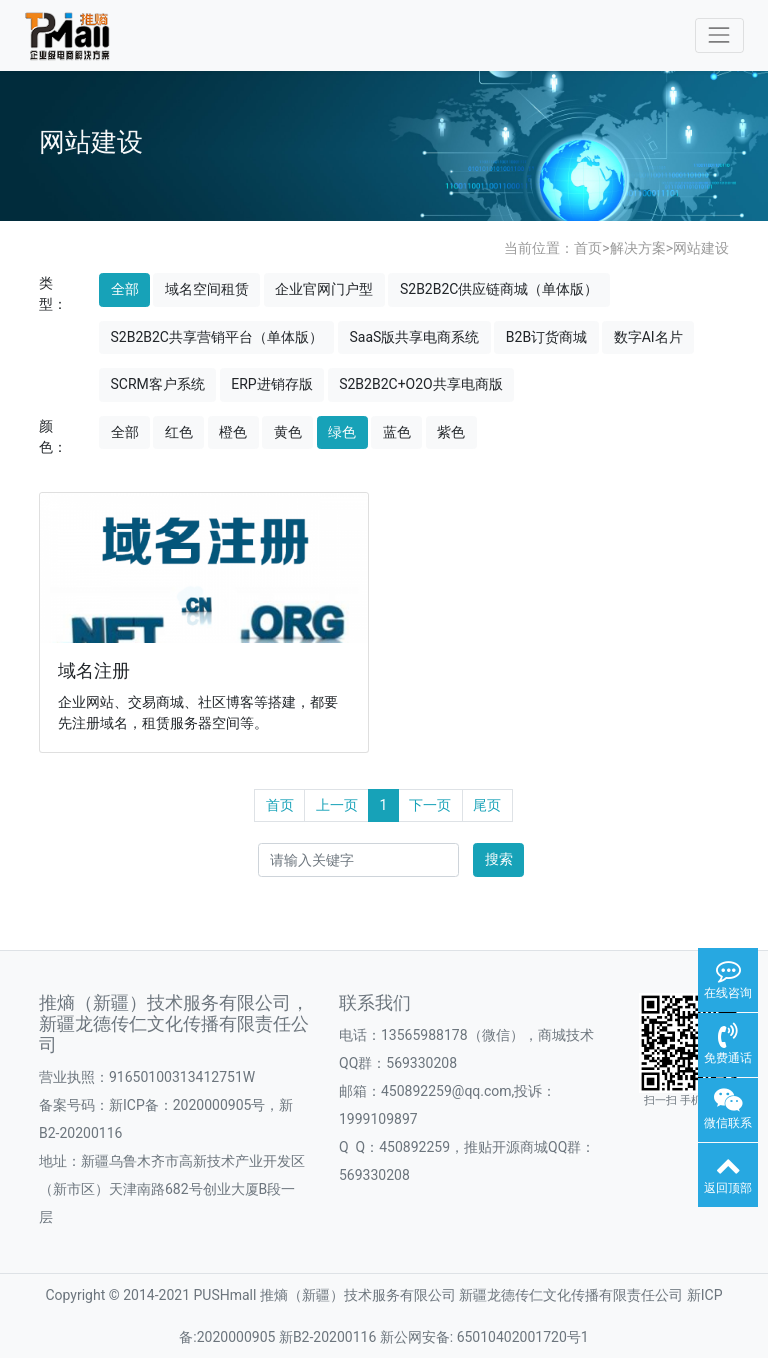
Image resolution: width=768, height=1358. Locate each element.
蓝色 (397, 432)
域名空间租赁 (207, 289)
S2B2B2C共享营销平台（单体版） (217, 337)
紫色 (451, 432)
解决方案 (638, 248)
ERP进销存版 (271, 384)
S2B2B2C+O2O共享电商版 (421, 384)
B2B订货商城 (546, 337)
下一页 (430, 805)
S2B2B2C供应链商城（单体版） (499, 289)
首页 (588, 248)
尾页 (487, 805)
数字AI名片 (648, 337)
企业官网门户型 (324, 289)
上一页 (337, 805)
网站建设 (701, 248)
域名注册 (95, 670)
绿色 (342, 432)
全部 (125, 289)
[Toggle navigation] (719, 35)
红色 (179, 432)
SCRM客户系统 (158, 384)
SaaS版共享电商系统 (414, 337)
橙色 (233, 432)
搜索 (499, 859)
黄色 (288, 432)
